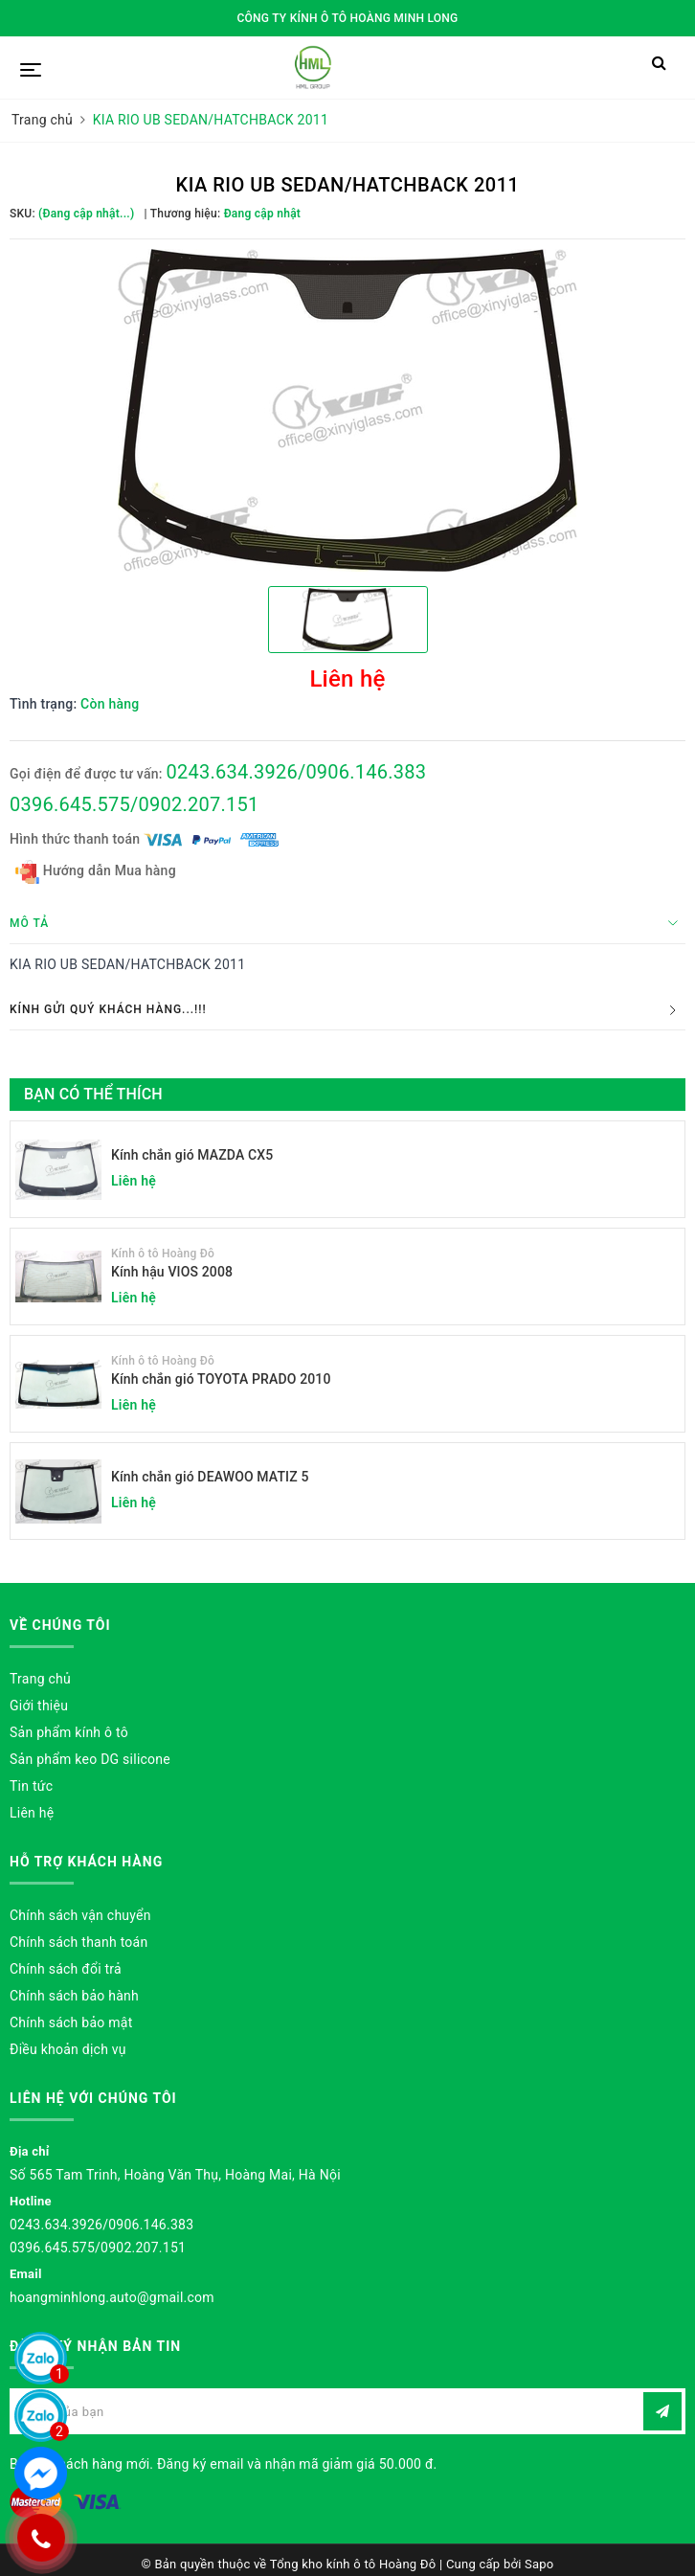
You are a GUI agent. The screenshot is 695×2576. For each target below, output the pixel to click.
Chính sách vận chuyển (80, 1915)
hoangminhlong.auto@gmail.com (112, 2297)
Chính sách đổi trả (66, 1969)
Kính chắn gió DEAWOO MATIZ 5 (210, 1476)
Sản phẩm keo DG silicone (90, 1759)
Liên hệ (32, 1812)
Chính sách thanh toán (78, 1942)
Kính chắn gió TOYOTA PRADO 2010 (221, 1379)
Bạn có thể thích (93, 1094)
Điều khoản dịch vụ (68, 2049)
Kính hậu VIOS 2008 (172, 1271)
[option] (347, 410)
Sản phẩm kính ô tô (69, 1732)
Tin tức (31, 1786)
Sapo (539, 2564)
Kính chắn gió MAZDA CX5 (192, 1155)
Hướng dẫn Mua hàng (95, 872)
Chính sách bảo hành (74, 1995)
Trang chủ (40, 1678)
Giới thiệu (39, 1705)
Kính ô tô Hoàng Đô (162, 1253)
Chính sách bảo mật (71, 2022)
